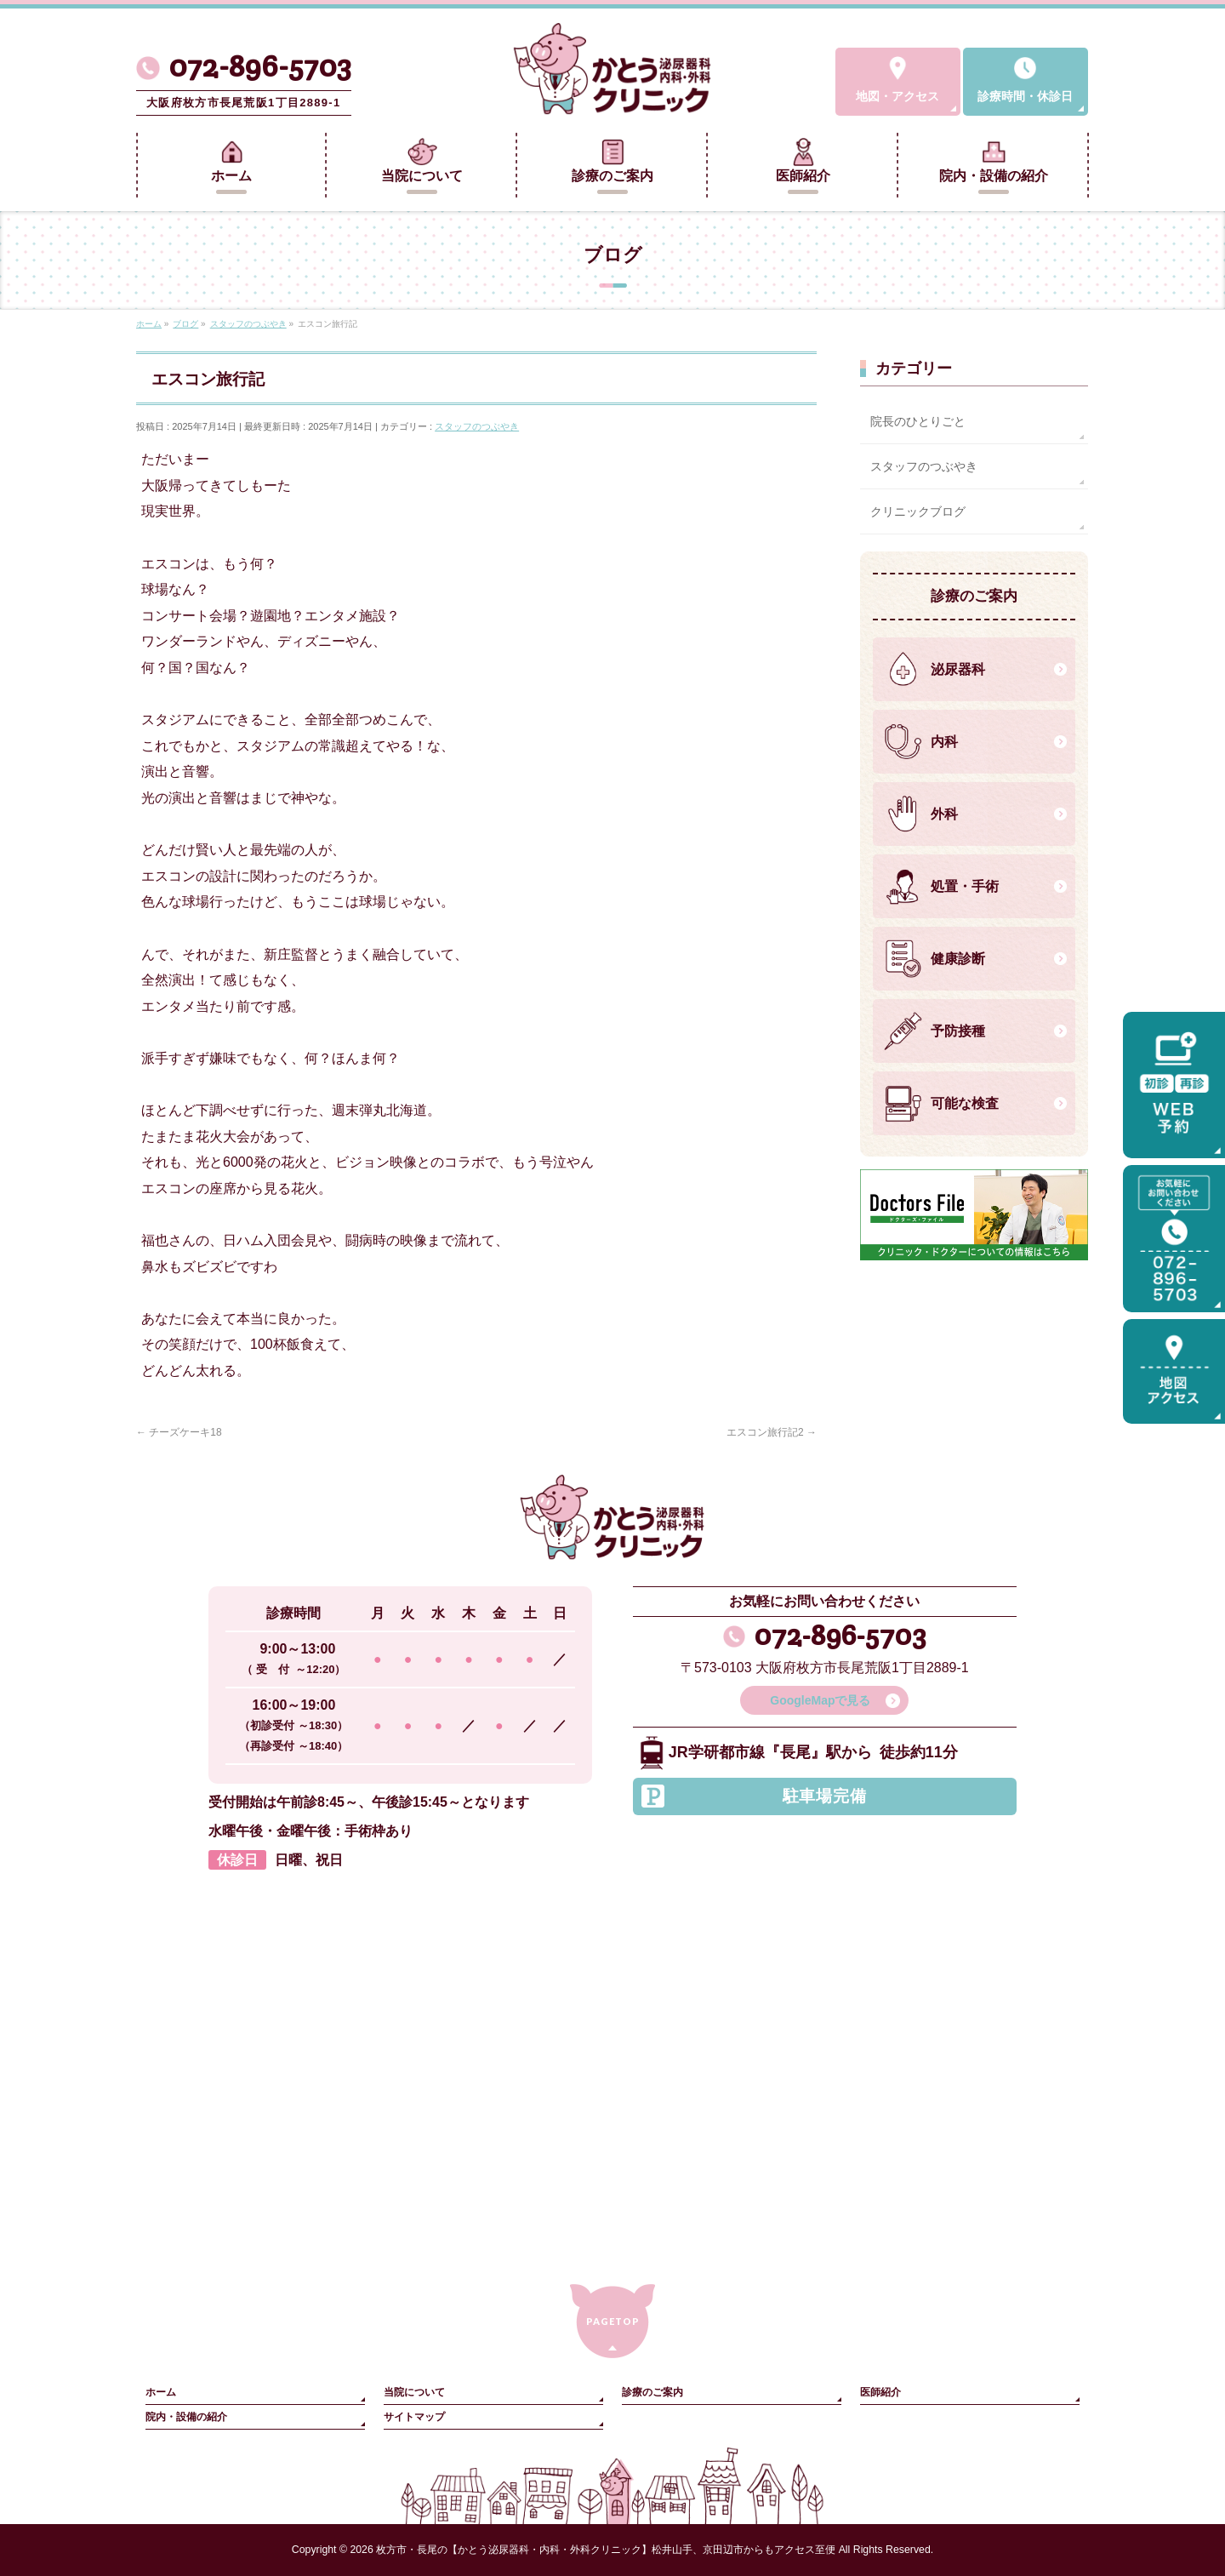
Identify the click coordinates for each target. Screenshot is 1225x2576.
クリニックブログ (918, 511)
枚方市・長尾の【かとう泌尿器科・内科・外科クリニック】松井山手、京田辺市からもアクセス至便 (605, 2550)
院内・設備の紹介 (186, 2417)
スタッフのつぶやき (477, 426)
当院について (414, 2392)
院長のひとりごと (918, 421)
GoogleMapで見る (820, 1700)
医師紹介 (880, 2392)
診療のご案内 (652, 2392)
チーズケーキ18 (179, 1432)
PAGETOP (613, 2321)
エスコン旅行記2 (771, 1432)
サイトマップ (414, 2417)
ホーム (160, 2392)
